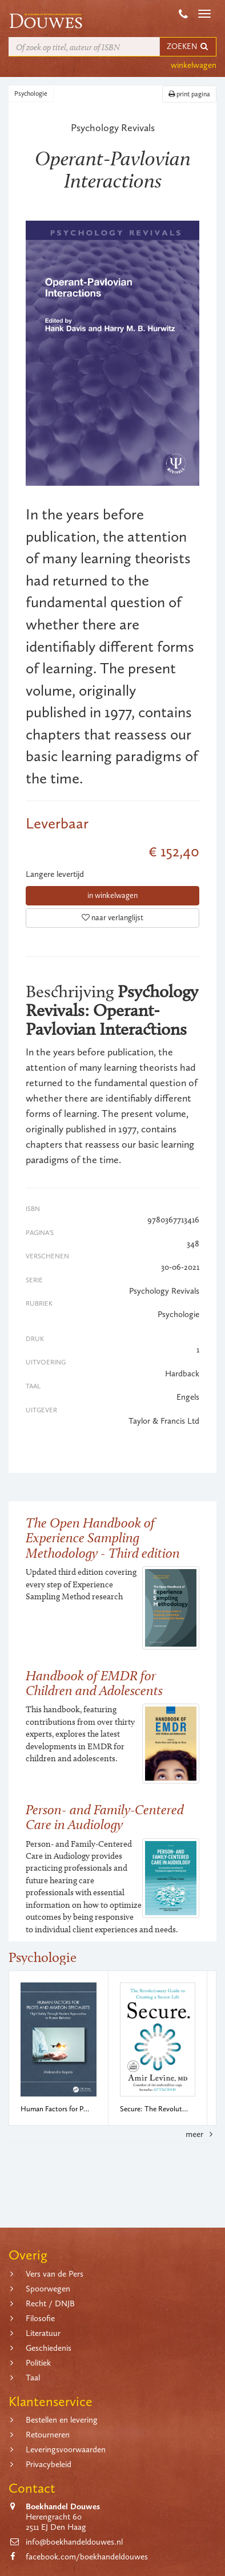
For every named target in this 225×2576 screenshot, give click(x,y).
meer (201, 2134)
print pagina (189, 94)
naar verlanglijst (112, 918)
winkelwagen (193, 65)
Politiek (38, 2363)
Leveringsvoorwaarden (66, 2449)
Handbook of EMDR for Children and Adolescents (94, 1683)
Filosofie (40, 2318)
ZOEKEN (188, 46)
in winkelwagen (112, 895)
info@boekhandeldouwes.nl (74, 2542)
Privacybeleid (48, 2464)
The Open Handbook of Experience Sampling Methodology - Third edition (103, 1537)
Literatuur (43, 2333)
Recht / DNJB (50, 2303)
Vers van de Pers (54, 2274)
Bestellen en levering (62, 2420)
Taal (33, 2377)
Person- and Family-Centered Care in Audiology (105, 1817)
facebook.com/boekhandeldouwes (87, 2556)
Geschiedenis (48, 2348)
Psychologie (30, 93)
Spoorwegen (48, 2289)
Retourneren (48, 2434)
